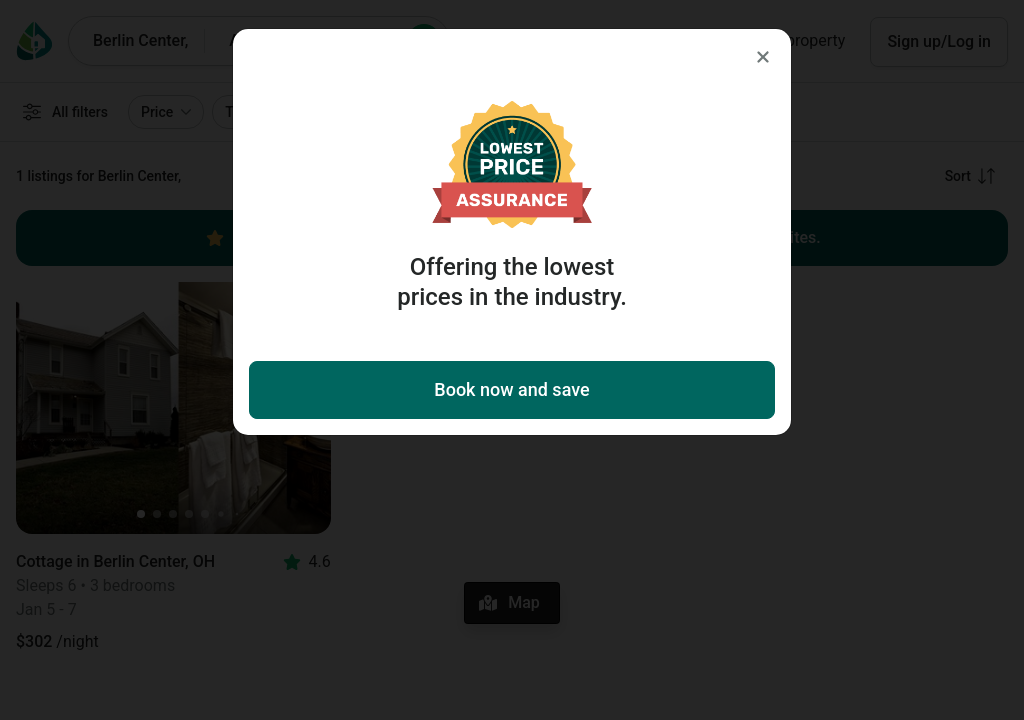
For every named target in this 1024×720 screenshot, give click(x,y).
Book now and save (511, 389)
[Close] (763, 57)
